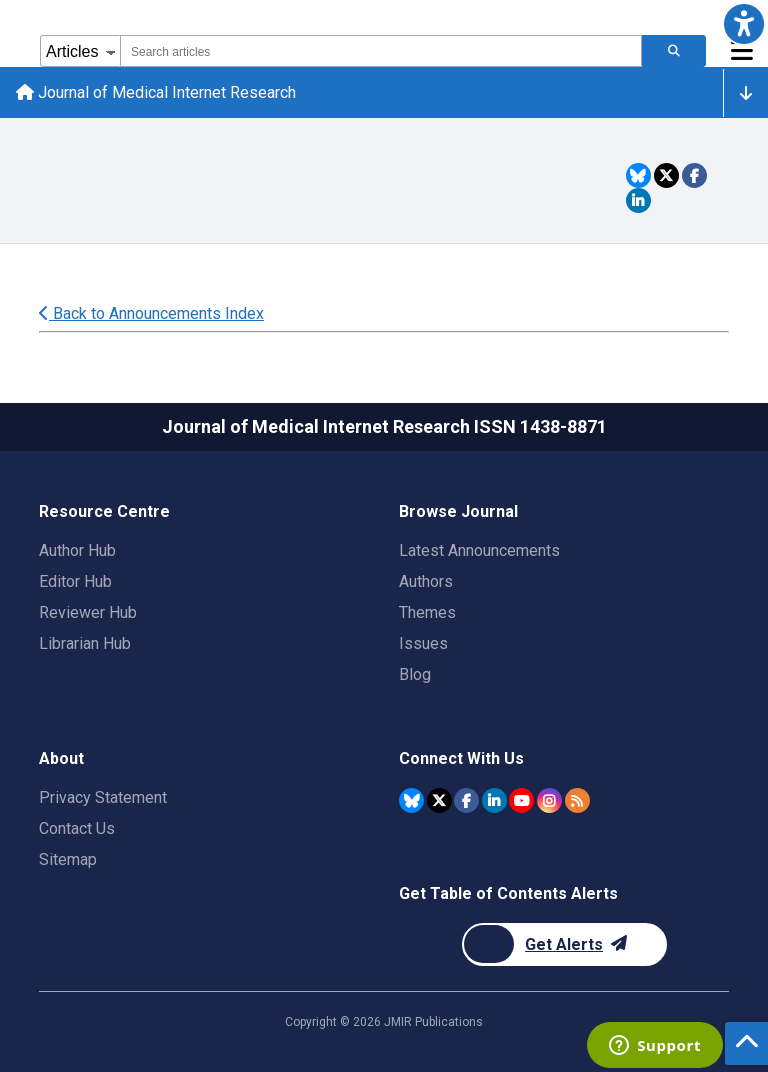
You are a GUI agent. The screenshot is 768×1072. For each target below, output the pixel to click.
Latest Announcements (479, 550)
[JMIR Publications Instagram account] (549, 800)
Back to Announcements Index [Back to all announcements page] (151, 313)
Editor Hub (75, 581)
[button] (744, 24)
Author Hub (77, 550)
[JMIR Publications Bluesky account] (411, 800)
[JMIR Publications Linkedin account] (494, 800)
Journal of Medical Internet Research (156, 92)
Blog (415, 674)
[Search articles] (674, 51)
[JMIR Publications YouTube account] (521, 800)
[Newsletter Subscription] (564, 944)
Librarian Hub (85, 643)
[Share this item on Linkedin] (638, 200)
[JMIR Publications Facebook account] (466, 800)
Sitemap (68, 859)
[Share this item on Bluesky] (638, 175)
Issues (423, 643)
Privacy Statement (103, 797)
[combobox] (381, 51)
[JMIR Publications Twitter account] (439, 800)
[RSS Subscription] (577, 800)
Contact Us (77, 828)
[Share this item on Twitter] (666, 175)
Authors (426, 581)
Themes (427, 612)
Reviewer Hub (88, 612)
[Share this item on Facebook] (694, 175)
